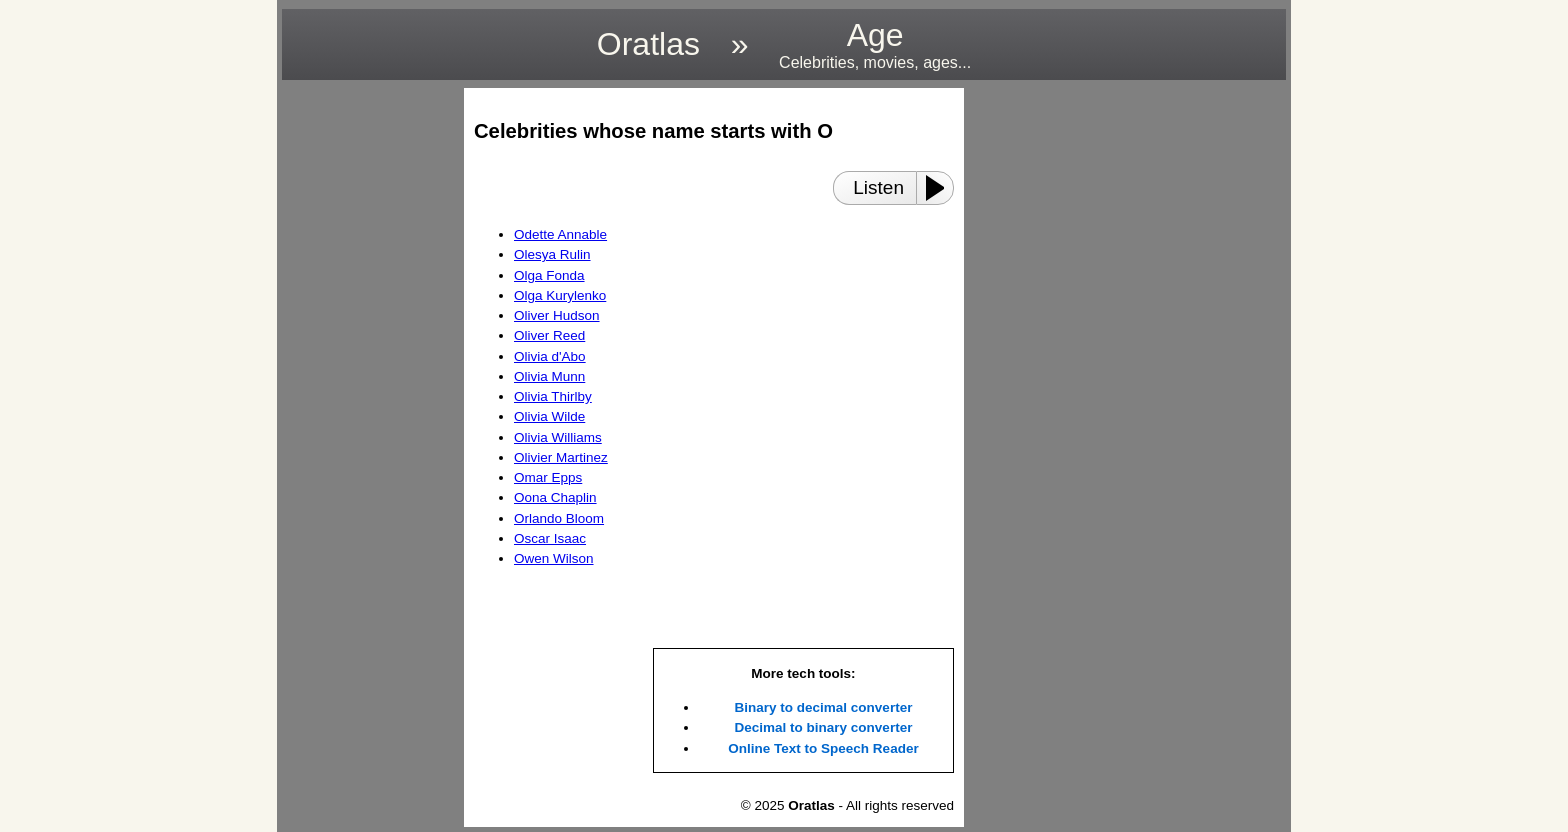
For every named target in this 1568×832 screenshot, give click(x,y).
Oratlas (648, 44)
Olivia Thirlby (553, 396)
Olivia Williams (558, 437)
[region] (367, 388)
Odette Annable (560, 234)
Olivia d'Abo (550, 356)
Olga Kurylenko (560, 295)
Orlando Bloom (559, 518)
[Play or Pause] (941, 188)
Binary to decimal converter (824, 707)
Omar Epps (548, 477)
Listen (878, 187)
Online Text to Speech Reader (823, 748)
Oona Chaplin (555, 497)
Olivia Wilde (549, 416)
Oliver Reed (549, 335)
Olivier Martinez (561, 457)
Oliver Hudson (557, 315)
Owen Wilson (554, 558)
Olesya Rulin (552, 254)
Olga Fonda (549, 275)
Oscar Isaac (550, 538)
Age (875, 44)
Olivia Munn (549, 376)
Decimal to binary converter (824, 727)
